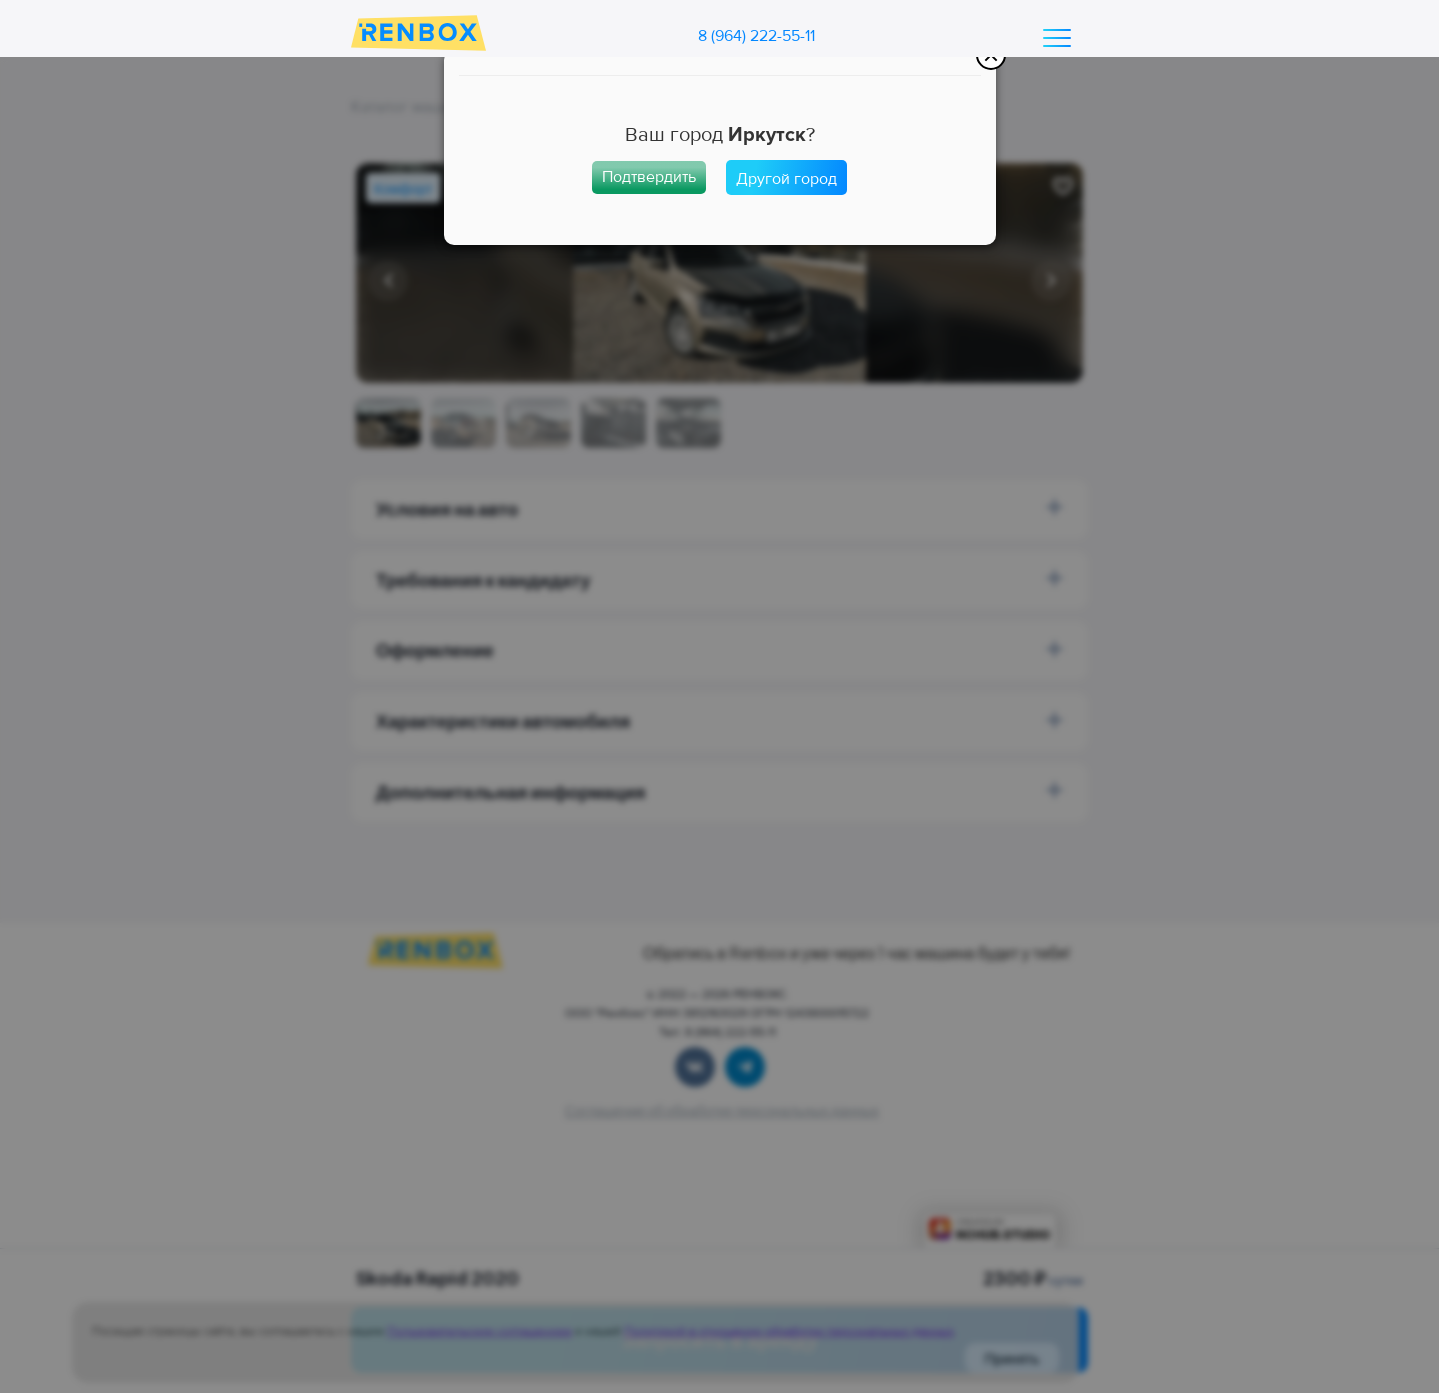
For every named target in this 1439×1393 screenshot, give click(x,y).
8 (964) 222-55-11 (756, 36)
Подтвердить (649, 177)
